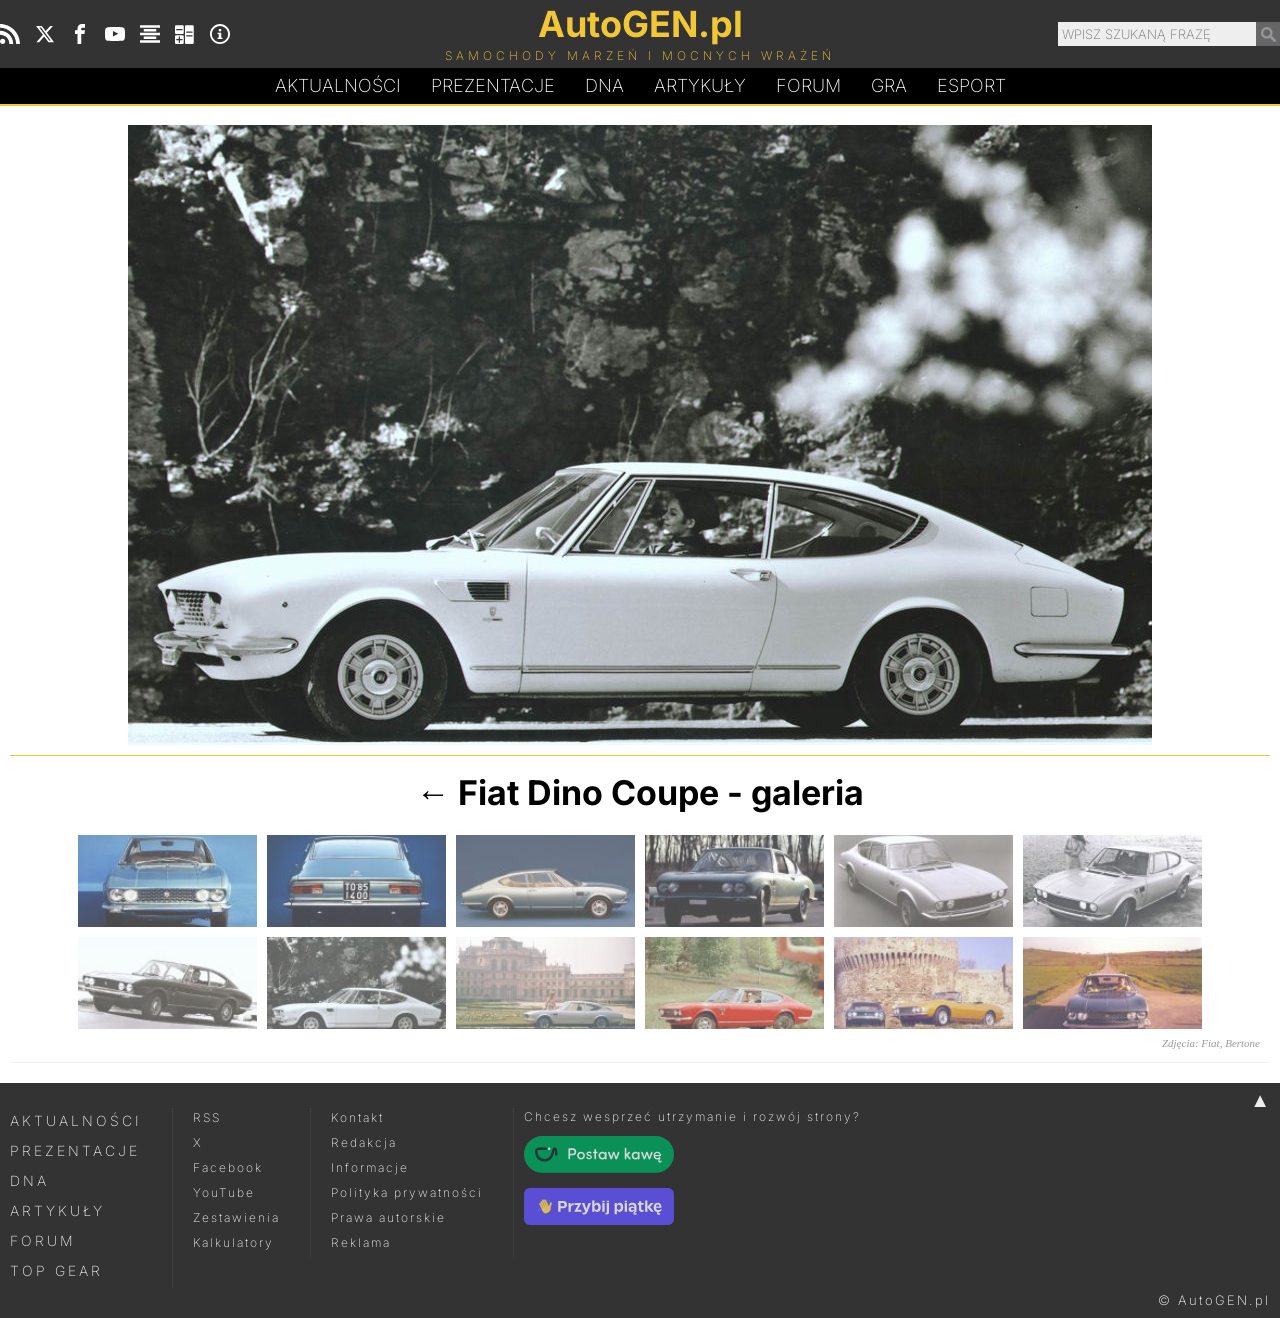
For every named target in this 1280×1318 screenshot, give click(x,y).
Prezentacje (493, 85)
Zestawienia (236, 1217)
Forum (808, 85)
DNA (29, 1180)
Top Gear (56, 1270)
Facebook (228, 1167)
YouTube (224, 1192)
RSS (207, 1117)
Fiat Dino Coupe (588, 792)
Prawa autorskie (388, 1217)
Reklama (361, 1242)
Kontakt (357, 1117)
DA (604, 86)
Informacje (370, 1167)
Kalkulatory (233, 1242)
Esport (971, 85)
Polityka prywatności (407, 1192)
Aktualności (338, 85)
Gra (889, 85)
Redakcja (364, 1142)
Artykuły (700, 85)
